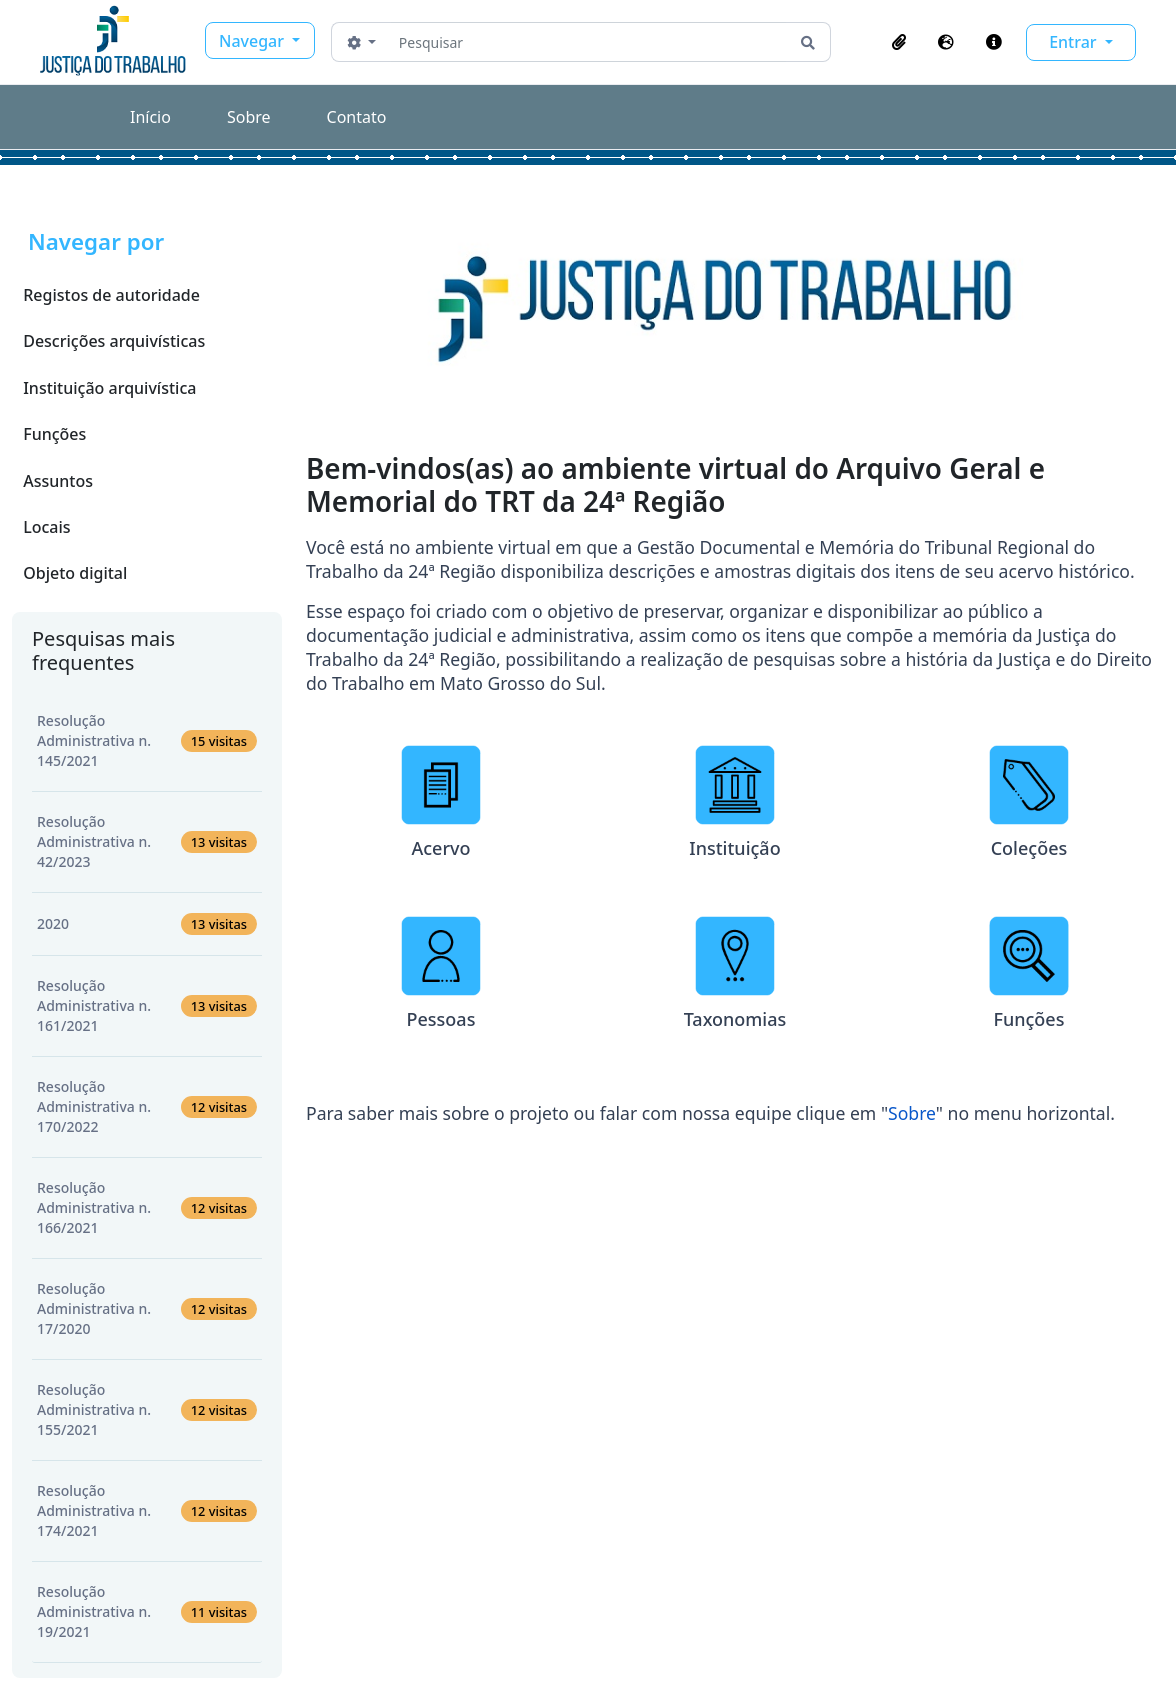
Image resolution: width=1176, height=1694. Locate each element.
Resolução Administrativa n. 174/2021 (147, 1510)
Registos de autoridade (111, 295)
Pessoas (441, 1019)
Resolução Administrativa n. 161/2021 (147, 1005)
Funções (54, 434)
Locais (46, 527)
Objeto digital (75, 573)
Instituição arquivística (109, 388)
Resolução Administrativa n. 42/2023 (147, 841)
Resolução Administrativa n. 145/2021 (147, 740)
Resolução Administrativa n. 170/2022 (147, 1106)
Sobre (249, 117)
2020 (147, 924)
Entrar (1075, 42)
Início (150, 117)
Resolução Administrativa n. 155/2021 (147, 1409)
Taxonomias (735, 1019)
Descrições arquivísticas (114, 341)
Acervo (440, 848)
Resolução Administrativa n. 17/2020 (147, 1308)
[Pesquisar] (588, 42)
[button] (899, 42)
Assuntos (58, 481)
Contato (357, 117)
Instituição (734, 848)
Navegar (253, 41)
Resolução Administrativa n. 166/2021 (147, 1207)
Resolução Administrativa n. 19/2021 (147, 1611)
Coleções (1029, 848)
